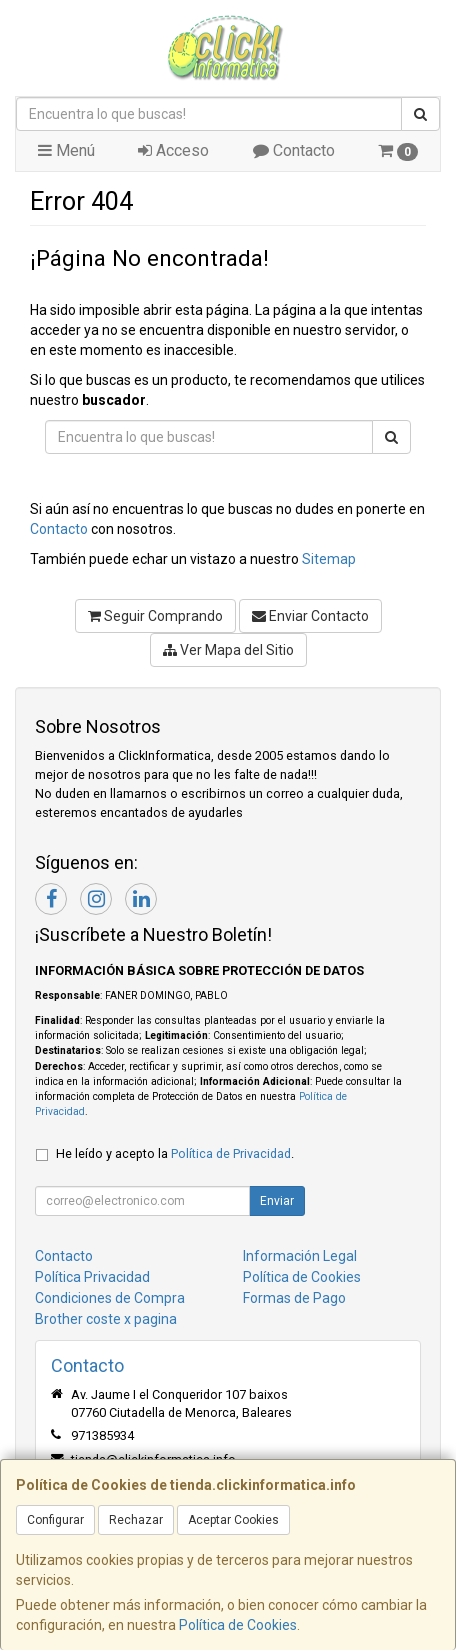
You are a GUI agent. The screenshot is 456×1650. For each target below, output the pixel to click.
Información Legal (300, 1256)
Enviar (277, 1201)
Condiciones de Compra (110, 1298)
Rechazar (136, 1520)
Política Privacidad (92, 1277)
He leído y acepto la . (175, 1153)
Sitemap (329, 559)
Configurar (55, 1520)
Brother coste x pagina (106, 1319)
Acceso (173, 150)
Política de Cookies (238, 1625)
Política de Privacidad (231, 1153)
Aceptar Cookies (233, 1520)
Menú (66, 150)
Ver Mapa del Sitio (228, 650)
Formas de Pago (294, 1298)
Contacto (294, 150)
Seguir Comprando (155, 616)
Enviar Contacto (310, 616)
